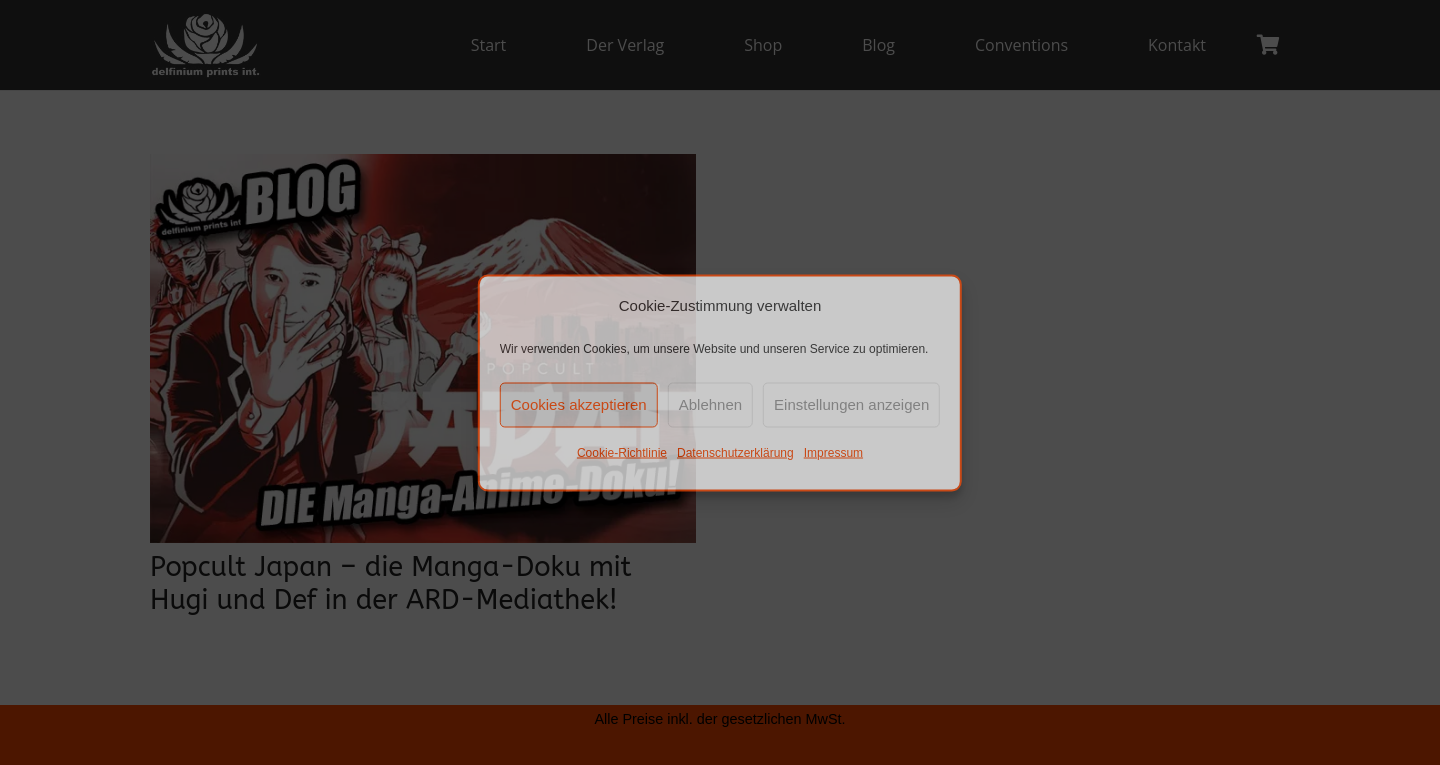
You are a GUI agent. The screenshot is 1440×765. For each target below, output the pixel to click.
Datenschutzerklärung (735, 452)
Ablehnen (710, 404)
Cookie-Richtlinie (622, 452)
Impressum (833, 452)
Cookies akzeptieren (579, 404)
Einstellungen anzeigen (851, 404)
